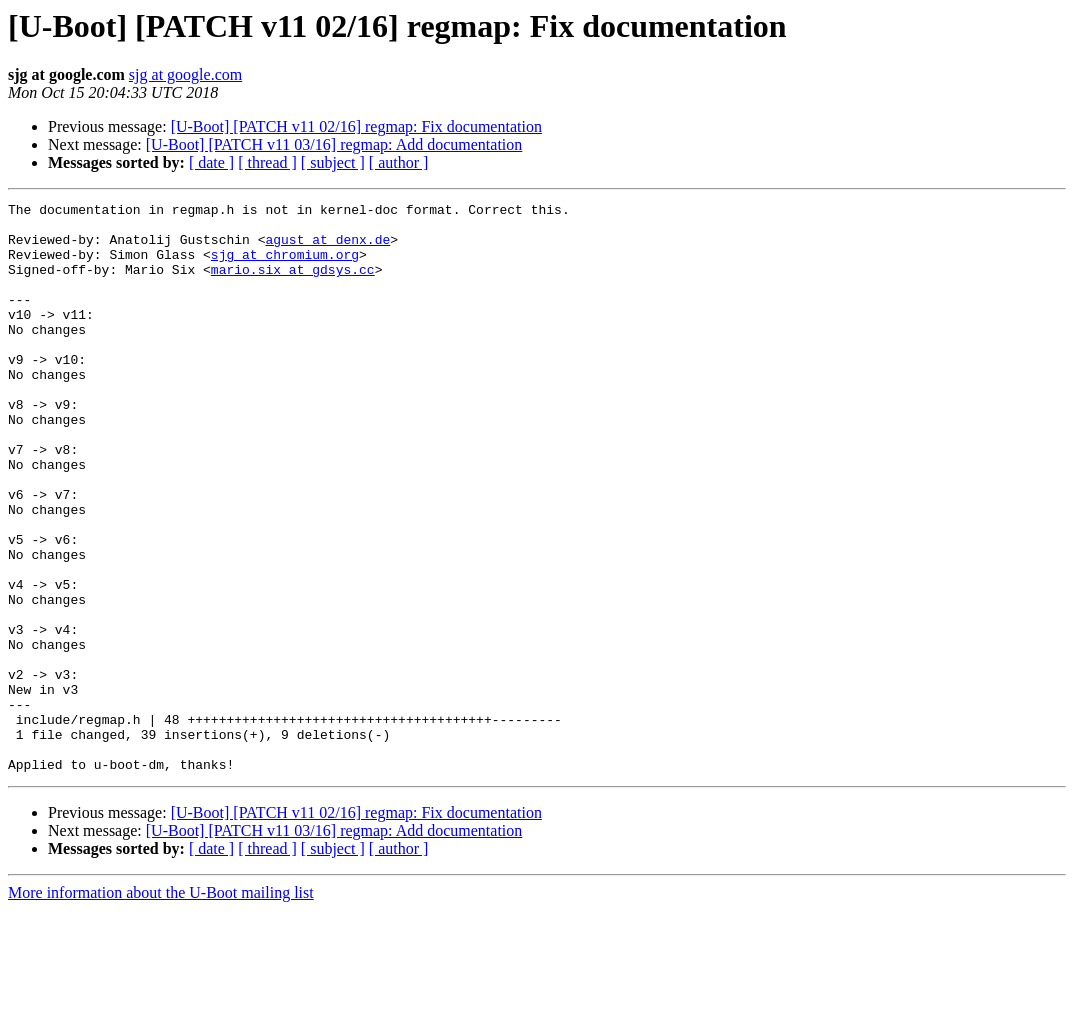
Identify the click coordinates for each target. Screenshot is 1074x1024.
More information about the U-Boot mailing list (161, 1006)
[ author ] (399, 162)
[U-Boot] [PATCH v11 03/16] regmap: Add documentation (334, 144)
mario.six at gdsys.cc (293, 284)
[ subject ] (333, 162)
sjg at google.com (185, 74)
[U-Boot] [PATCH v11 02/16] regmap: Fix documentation (356, 126)
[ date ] (211, 162)
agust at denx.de (327, 248)
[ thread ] (267, 162)
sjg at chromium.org (285, 266)
